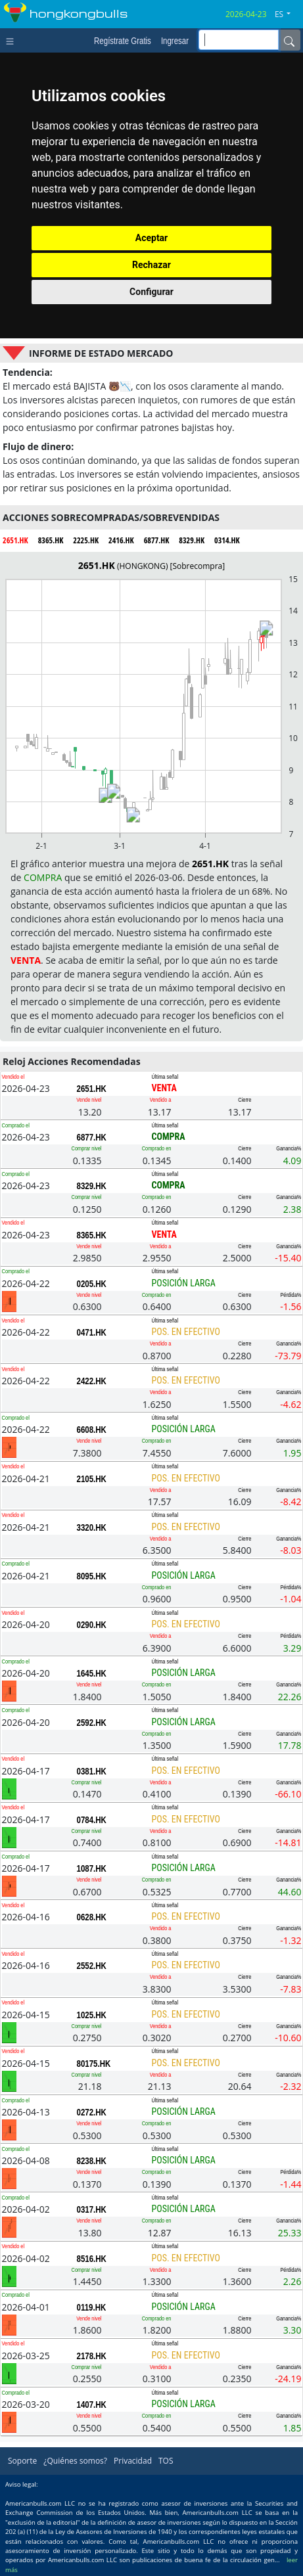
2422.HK (91, 1381)
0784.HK (91, 1820)
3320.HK (91, 1527)
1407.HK (91, 2404)
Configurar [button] (151, 291)
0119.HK (91, 2307)
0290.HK (91, 1624)
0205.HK (91, 1283)
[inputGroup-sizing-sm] (238, 40)
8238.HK (91, 2161)
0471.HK (91, 1332)
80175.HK (94, 2063)
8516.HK (91, 2258)
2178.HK (91, 2356)
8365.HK (91, 1235)
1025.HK (91, 2015)
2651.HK (91, 1088)
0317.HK (91, 2209)
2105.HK (91, 1479)
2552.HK (91, 1965)
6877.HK (91, 1137)
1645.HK (91, 1673)
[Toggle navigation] (13, 40)
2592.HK (91, 1722)
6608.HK (91, 1429)
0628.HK (91, 1917)
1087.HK (91, 1868)
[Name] (289, 40)
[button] (287, 14)
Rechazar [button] (151, 265)
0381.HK (91, 1771)
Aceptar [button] (151, 238)
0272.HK (91, 2112)
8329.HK (91, 1186)
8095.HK (91, 1576)
